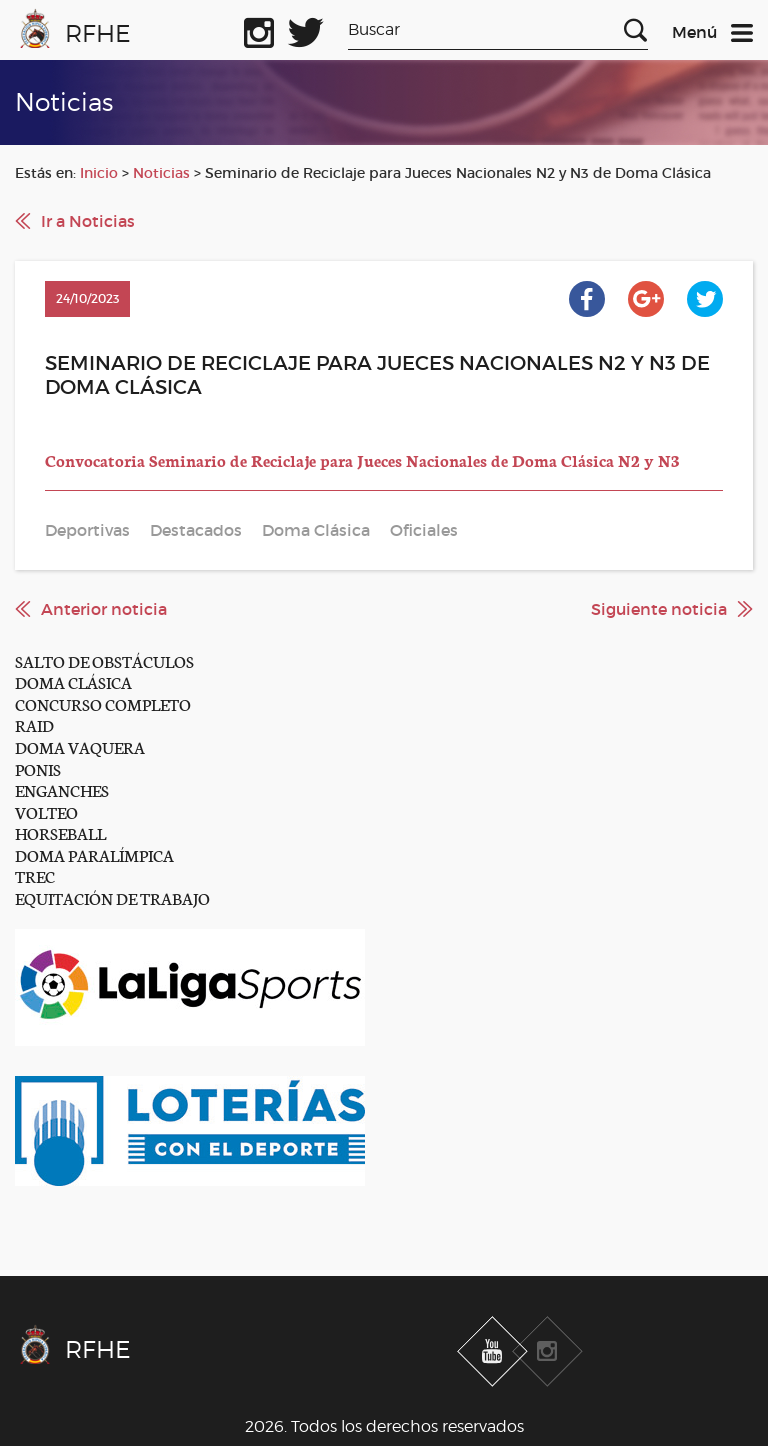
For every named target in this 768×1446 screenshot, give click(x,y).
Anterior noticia (104, 609)
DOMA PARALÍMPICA (94, 854)
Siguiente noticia (659, 609)
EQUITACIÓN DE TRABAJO (112, 897)
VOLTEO (46, 811)
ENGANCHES (62, 789)
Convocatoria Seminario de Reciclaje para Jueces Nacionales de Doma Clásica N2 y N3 (362, 459)
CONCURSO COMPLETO (103, 703)
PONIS (38, 768)
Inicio (99, 173)
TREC (35, 875)
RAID (34, 724)
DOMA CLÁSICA (73, 681)
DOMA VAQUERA (80, 746)
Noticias (161, 173)
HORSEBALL (60, 832)
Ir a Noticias (88, 221)
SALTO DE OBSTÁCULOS (104, 660)
